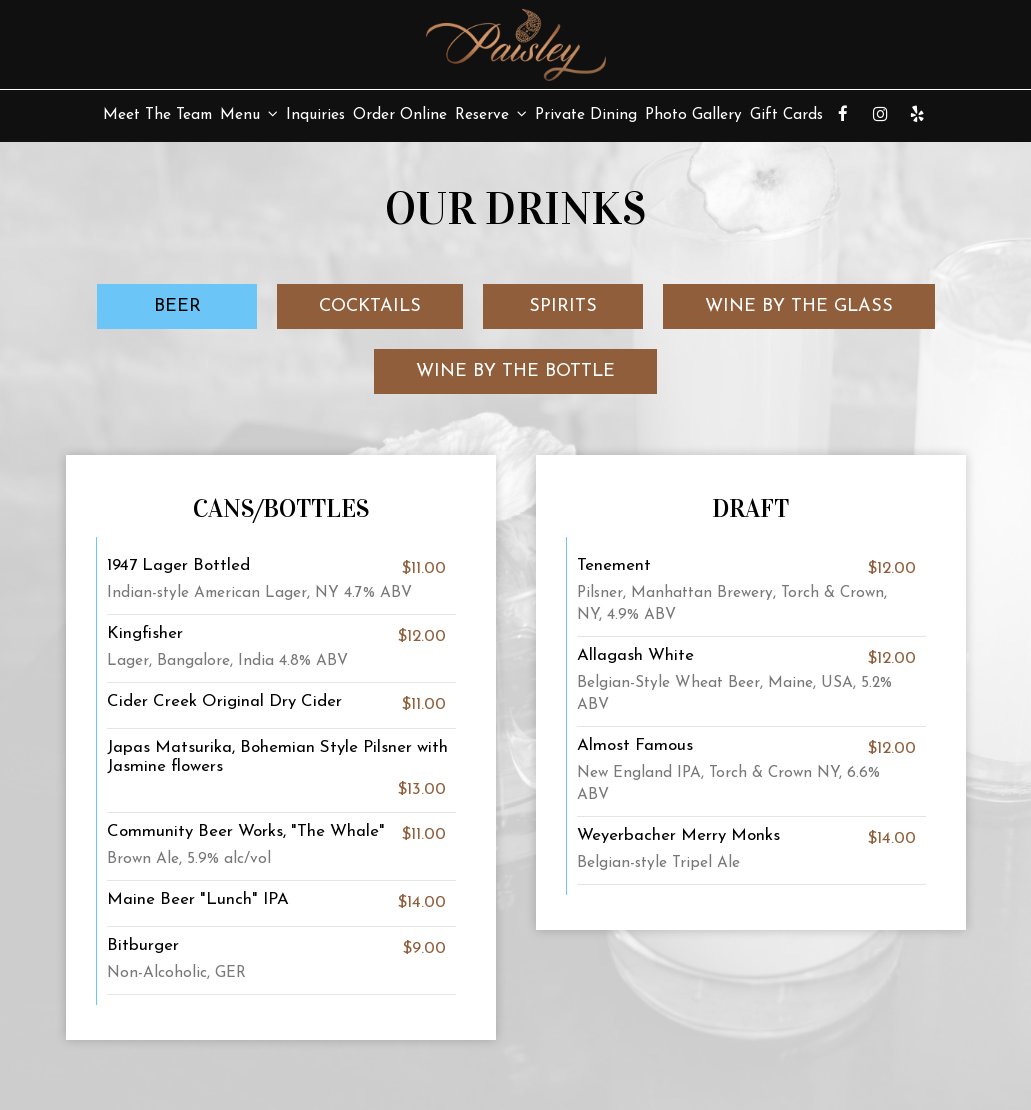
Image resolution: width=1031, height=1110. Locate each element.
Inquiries (315, 115)
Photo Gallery (693, 115)
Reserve (491, 114)
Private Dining (586, 115)
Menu (249, 114)
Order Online (400, 115)
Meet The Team (157, 115)
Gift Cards (786, 115)
